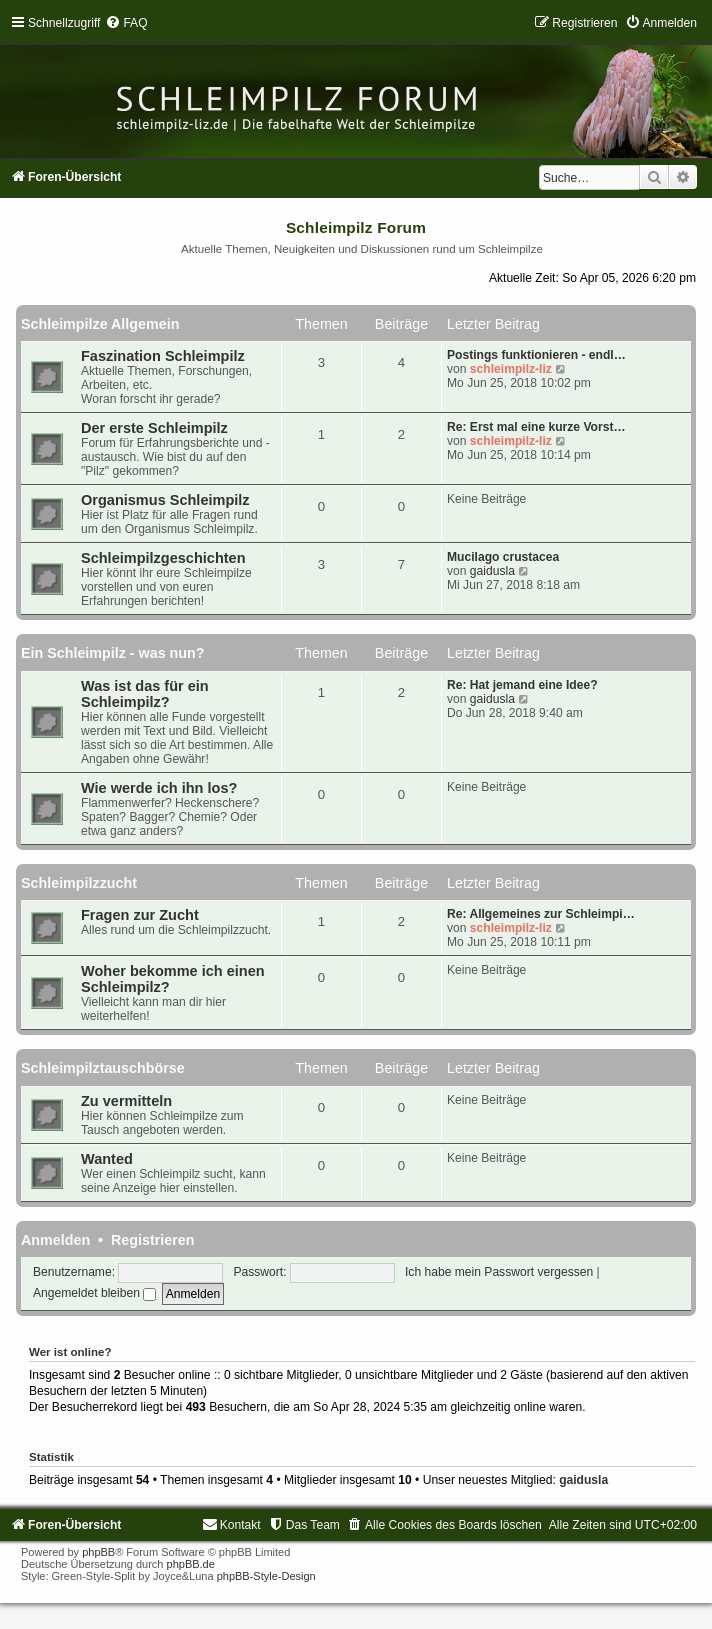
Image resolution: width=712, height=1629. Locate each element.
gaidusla (492, 571)
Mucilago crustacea (503, 557)
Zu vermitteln (126, 1101)
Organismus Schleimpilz (165, 500)
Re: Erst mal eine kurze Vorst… (536, 427)
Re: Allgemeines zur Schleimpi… (541, 914)
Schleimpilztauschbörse (103, 1068)
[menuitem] (126, 23)
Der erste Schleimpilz (154, 428)
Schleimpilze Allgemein (100, 324)
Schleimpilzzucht (79, 883)
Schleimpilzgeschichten (163, 558)
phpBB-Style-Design (266, 1576)
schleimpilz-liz (511, 369)
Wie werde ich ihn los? (159, 788)
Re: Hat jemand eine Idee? (522, 685)
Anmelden (55, 1240)
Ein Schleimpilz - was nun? (113, 653)
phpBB (98, 1552)
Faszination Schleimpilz (163, 356)
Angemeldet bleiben (94, 1293)
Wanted (107, 1159)
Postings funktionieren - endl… (536, 355)
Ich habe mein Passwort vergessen (499, 1272)
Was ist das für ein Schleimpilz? (145, 694)
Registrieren (152, 1240)
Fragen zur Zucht (140, 915)
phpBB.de (191, 1564)
